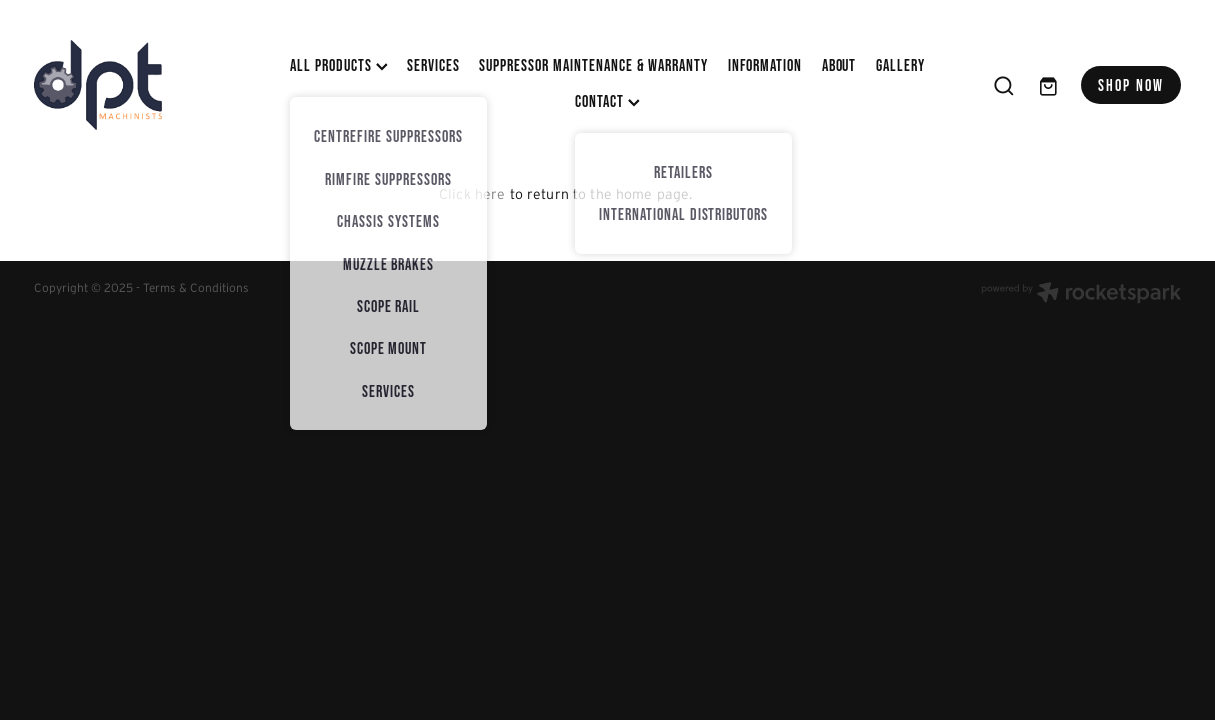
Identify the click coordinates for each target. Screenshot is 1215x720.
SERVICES (433, 65)
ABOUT (839, 65)
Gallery (900, 65)
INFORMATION (765, 65)
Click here (472, 194)
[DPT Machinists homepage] (149, 85)
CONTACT (607, 101)
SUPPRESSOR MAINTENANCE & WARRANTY (593, 65)
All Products (338, 65)
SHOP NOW (1131, 85)
